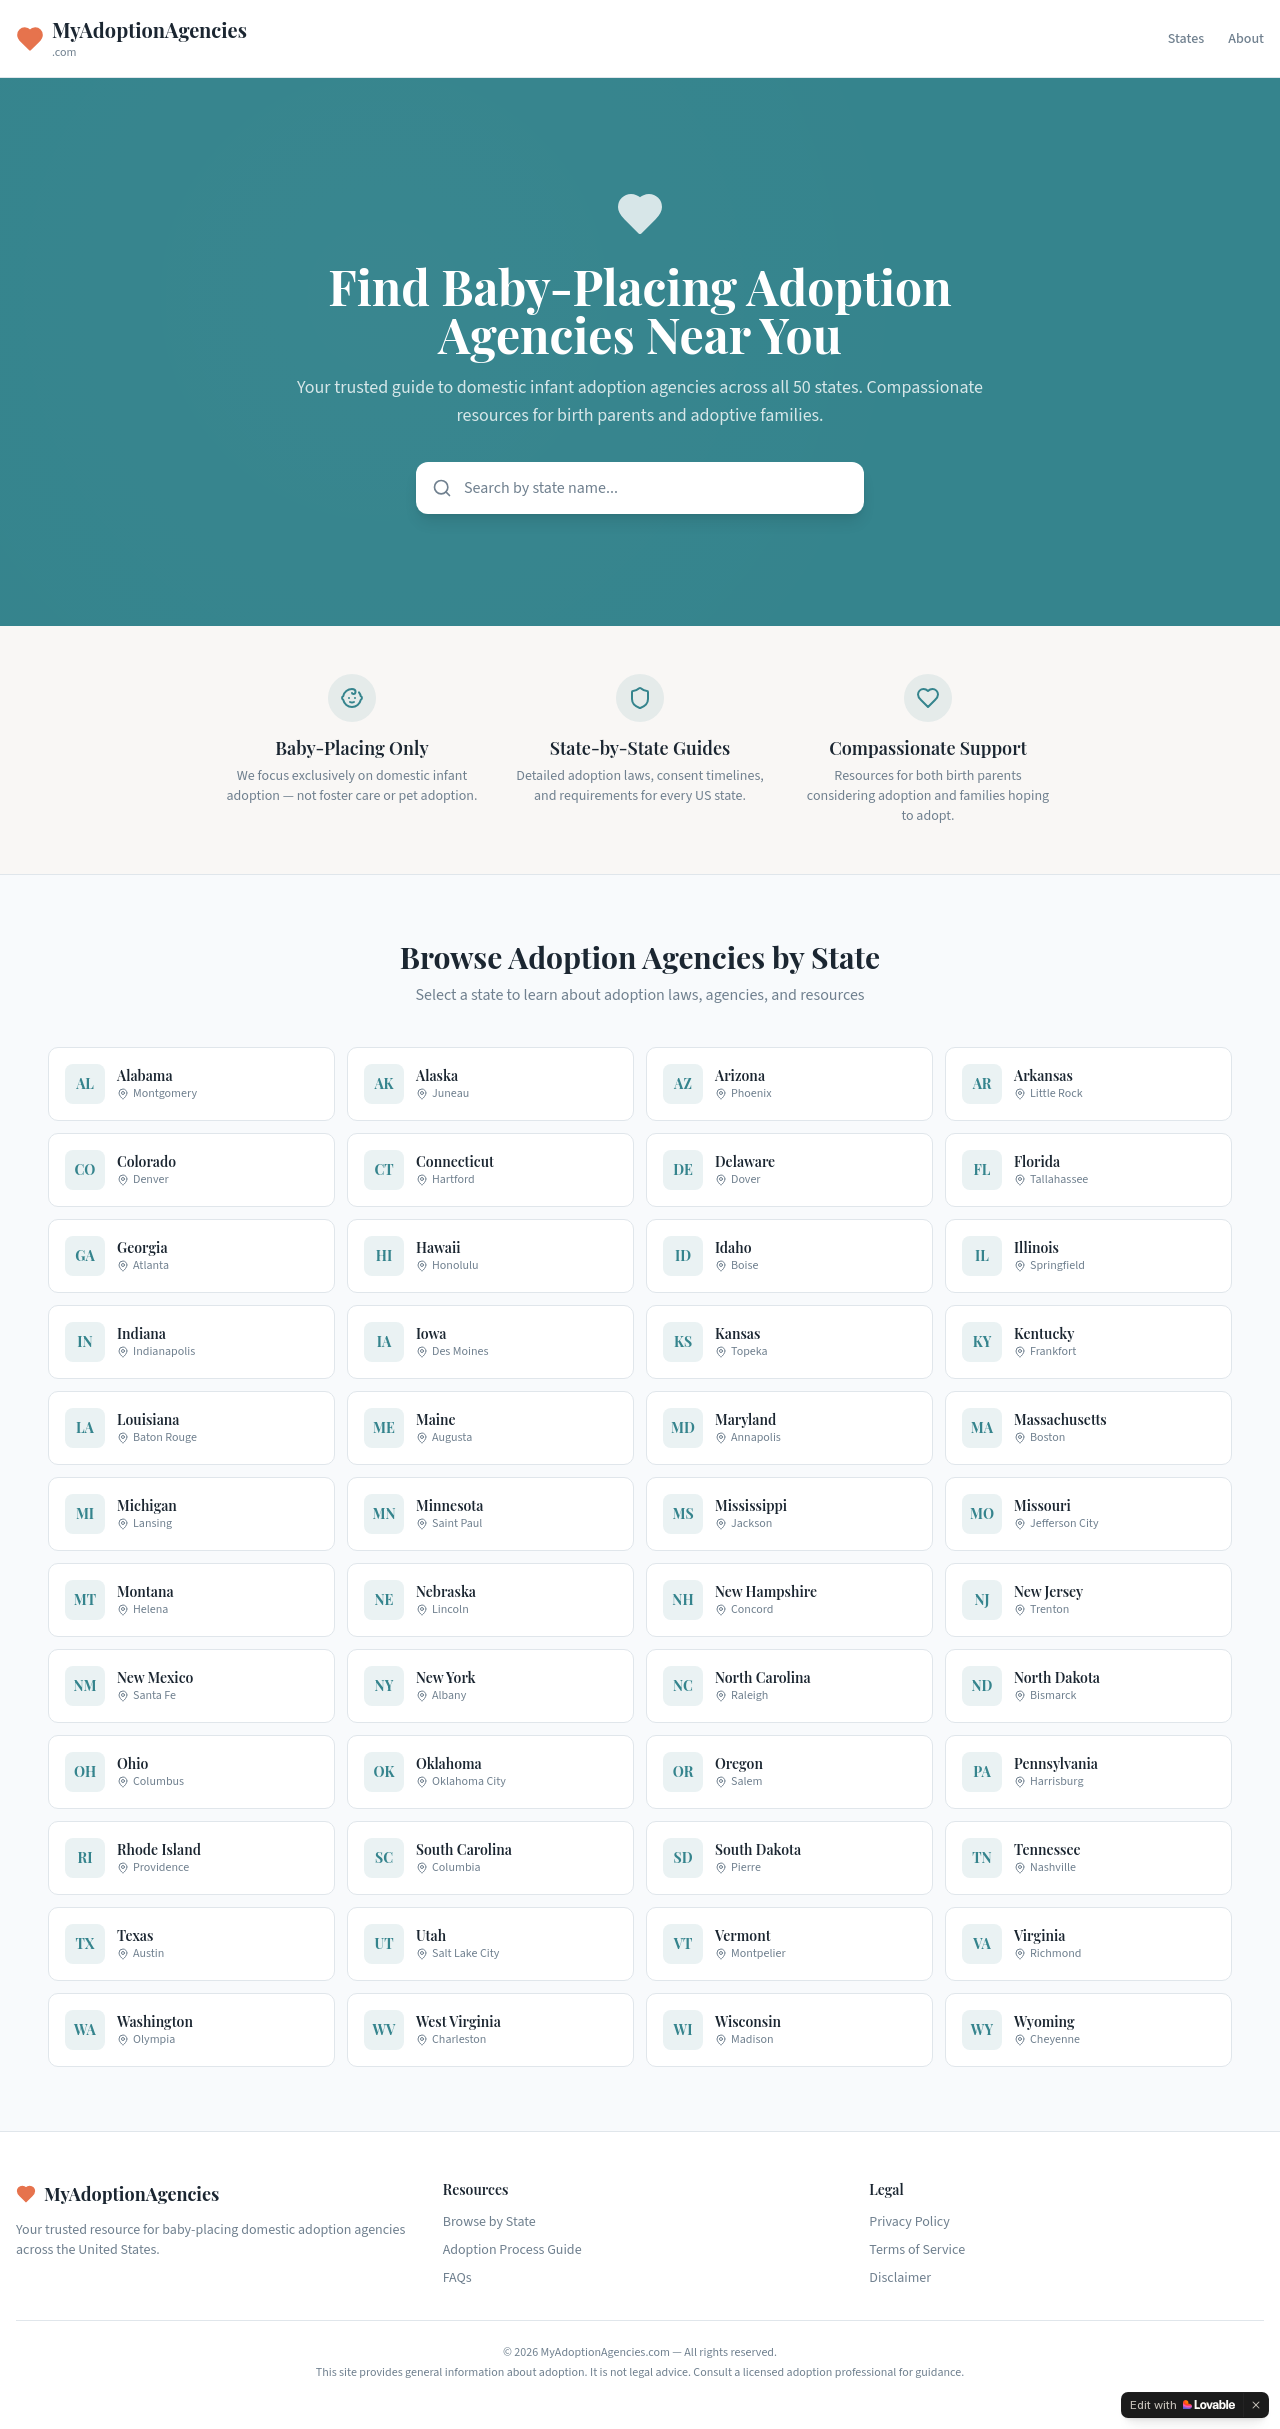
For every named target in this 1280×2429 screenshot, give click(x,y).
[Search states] (640, 488)
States (1186, 39)
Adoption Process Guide (512, 2250)
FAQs (457, 2278)
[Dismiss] (1256, 2405)
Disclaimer (900, 2278)
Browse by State (489, 2222)
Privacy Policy (909, 2222)
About (1246, 39)
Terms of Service (917, 2250)
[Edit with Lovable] (1182, 2405)
